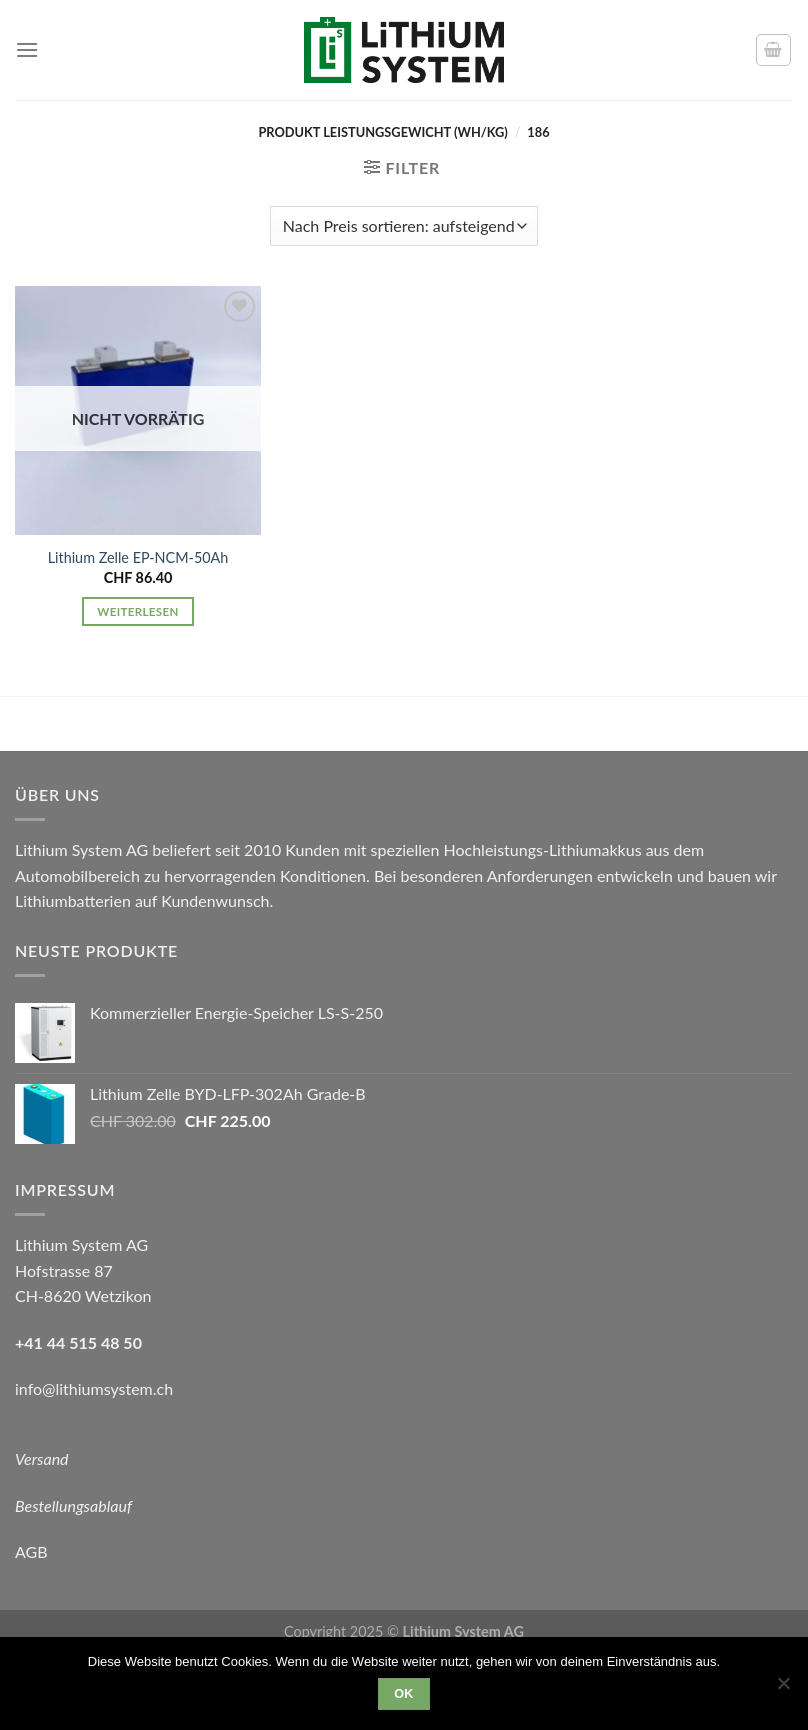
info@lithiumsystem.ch (94, 1388)
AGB (31, 1551)
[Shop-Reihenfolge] (404, 226)
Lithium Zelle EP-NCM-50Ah (138, 557)
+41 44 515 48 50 (78, 1342)
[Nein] (783, 1689)
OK (404, 1694)
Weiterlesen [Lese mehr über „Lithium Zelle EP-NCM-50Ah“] (137, 611)
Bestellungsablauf (73, 1505)
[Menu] (27, 49)
